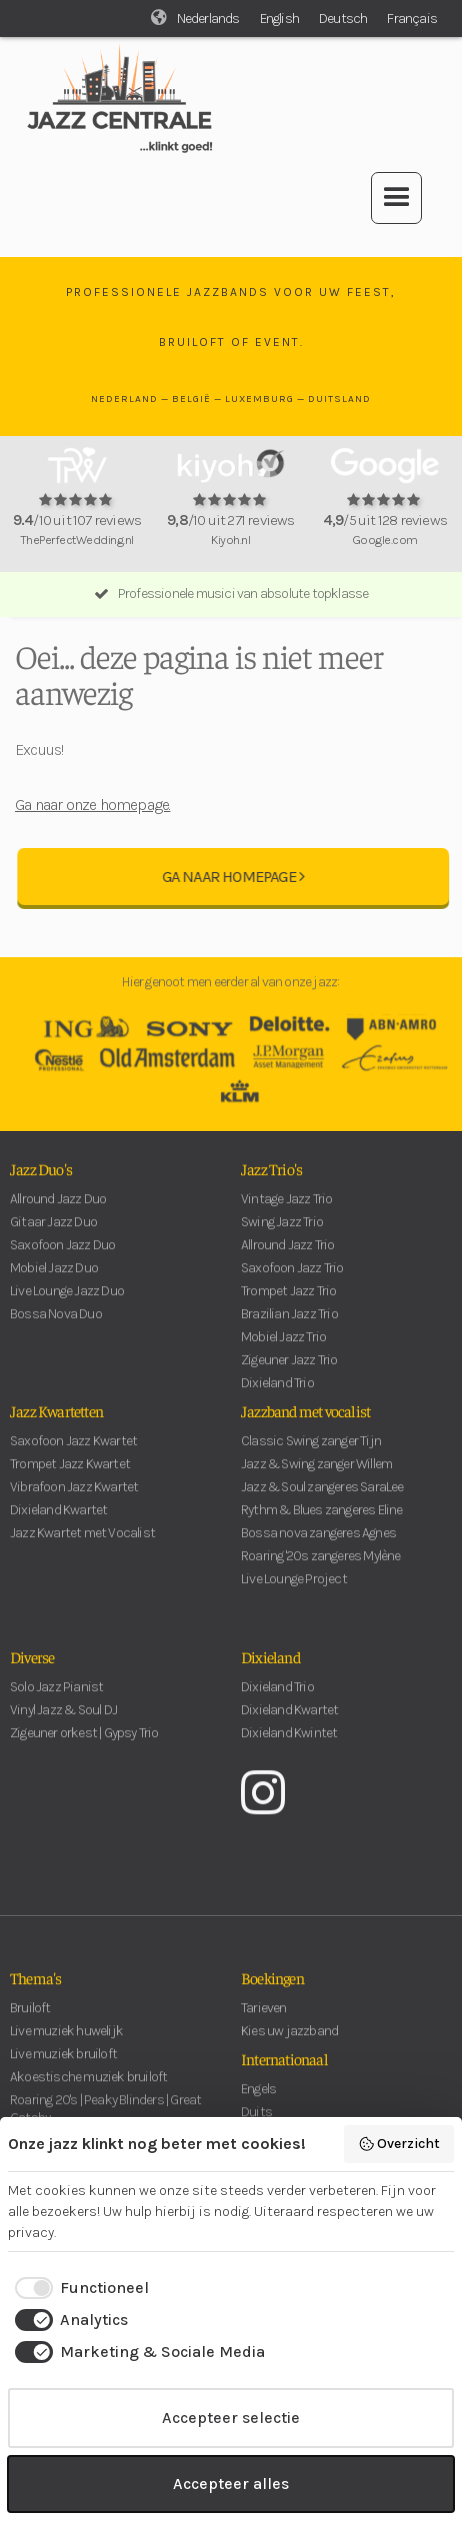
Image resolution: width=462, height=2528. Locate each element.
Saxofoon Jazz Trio (292, 1284)
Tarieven (264, 2024)
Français (412, 18)
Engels (258, 2105)
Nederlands (208, 18)
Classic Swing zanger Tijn (311, 1457)
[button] (396, 198)
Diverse (32, 1673)
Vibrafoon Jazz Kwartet (74, 1503)
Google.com (385, 539)
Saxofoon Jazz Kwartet (73, 1457)
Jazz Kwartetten (56, 1427)
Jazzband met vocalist (305, 1427)
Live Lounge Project (294, 1595)
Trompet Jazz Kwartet (70, 1480)
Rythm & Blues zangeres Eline (322, 1526)
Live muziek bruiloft (63, 2070)
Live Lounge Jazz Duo (67, 1307)
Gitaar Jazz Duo (53, 1238)
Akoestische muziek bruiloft (88, 2093)
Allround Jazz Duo (58, 1215)
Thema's (35, 1994)
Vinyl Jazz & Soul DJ (63, 1726)
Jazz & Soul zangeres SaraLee (322, 1503)
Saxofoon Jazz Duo (62, 1261)
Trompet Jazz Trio (288, 1307)
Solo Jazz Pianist (56, 1703)
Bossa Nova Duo (56, 1330)
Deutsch (343, 18)
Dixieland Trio (277, 1703)
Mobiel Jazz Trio (283, 1353)
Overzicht (399, 2144)
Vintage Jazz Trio (286, 1215)
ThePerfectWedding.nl (77, 539)
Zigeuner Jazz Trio (289, 1376)
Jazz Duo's (41, 1185)
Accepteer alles (231, 2483)
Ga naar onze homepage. (92, 804)
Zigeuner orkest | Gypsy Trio (84, 1749)
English (279, 18)
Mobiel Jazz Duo (54, 1284)
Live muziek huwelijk (66, 2047)
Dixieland (270, 1673)
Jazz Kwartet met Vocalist (82, 1549)
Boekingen (272, 1994)
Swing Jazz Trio (282, 1238)
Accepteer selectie (231, 2417)
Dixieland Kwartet (58, 1526)
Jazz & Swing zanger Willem (316, 1480)
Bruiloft (30, 2024)
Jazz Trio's (271, 1185)
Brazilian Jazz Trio (289, 1330)
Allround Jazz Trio (288, 1261)
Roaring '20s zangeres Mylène (321, 1572)
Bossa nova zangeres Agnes (318, 1549)
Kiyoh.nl (230, 539)
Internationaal (284, 2075)
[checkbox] (78, 2288)
